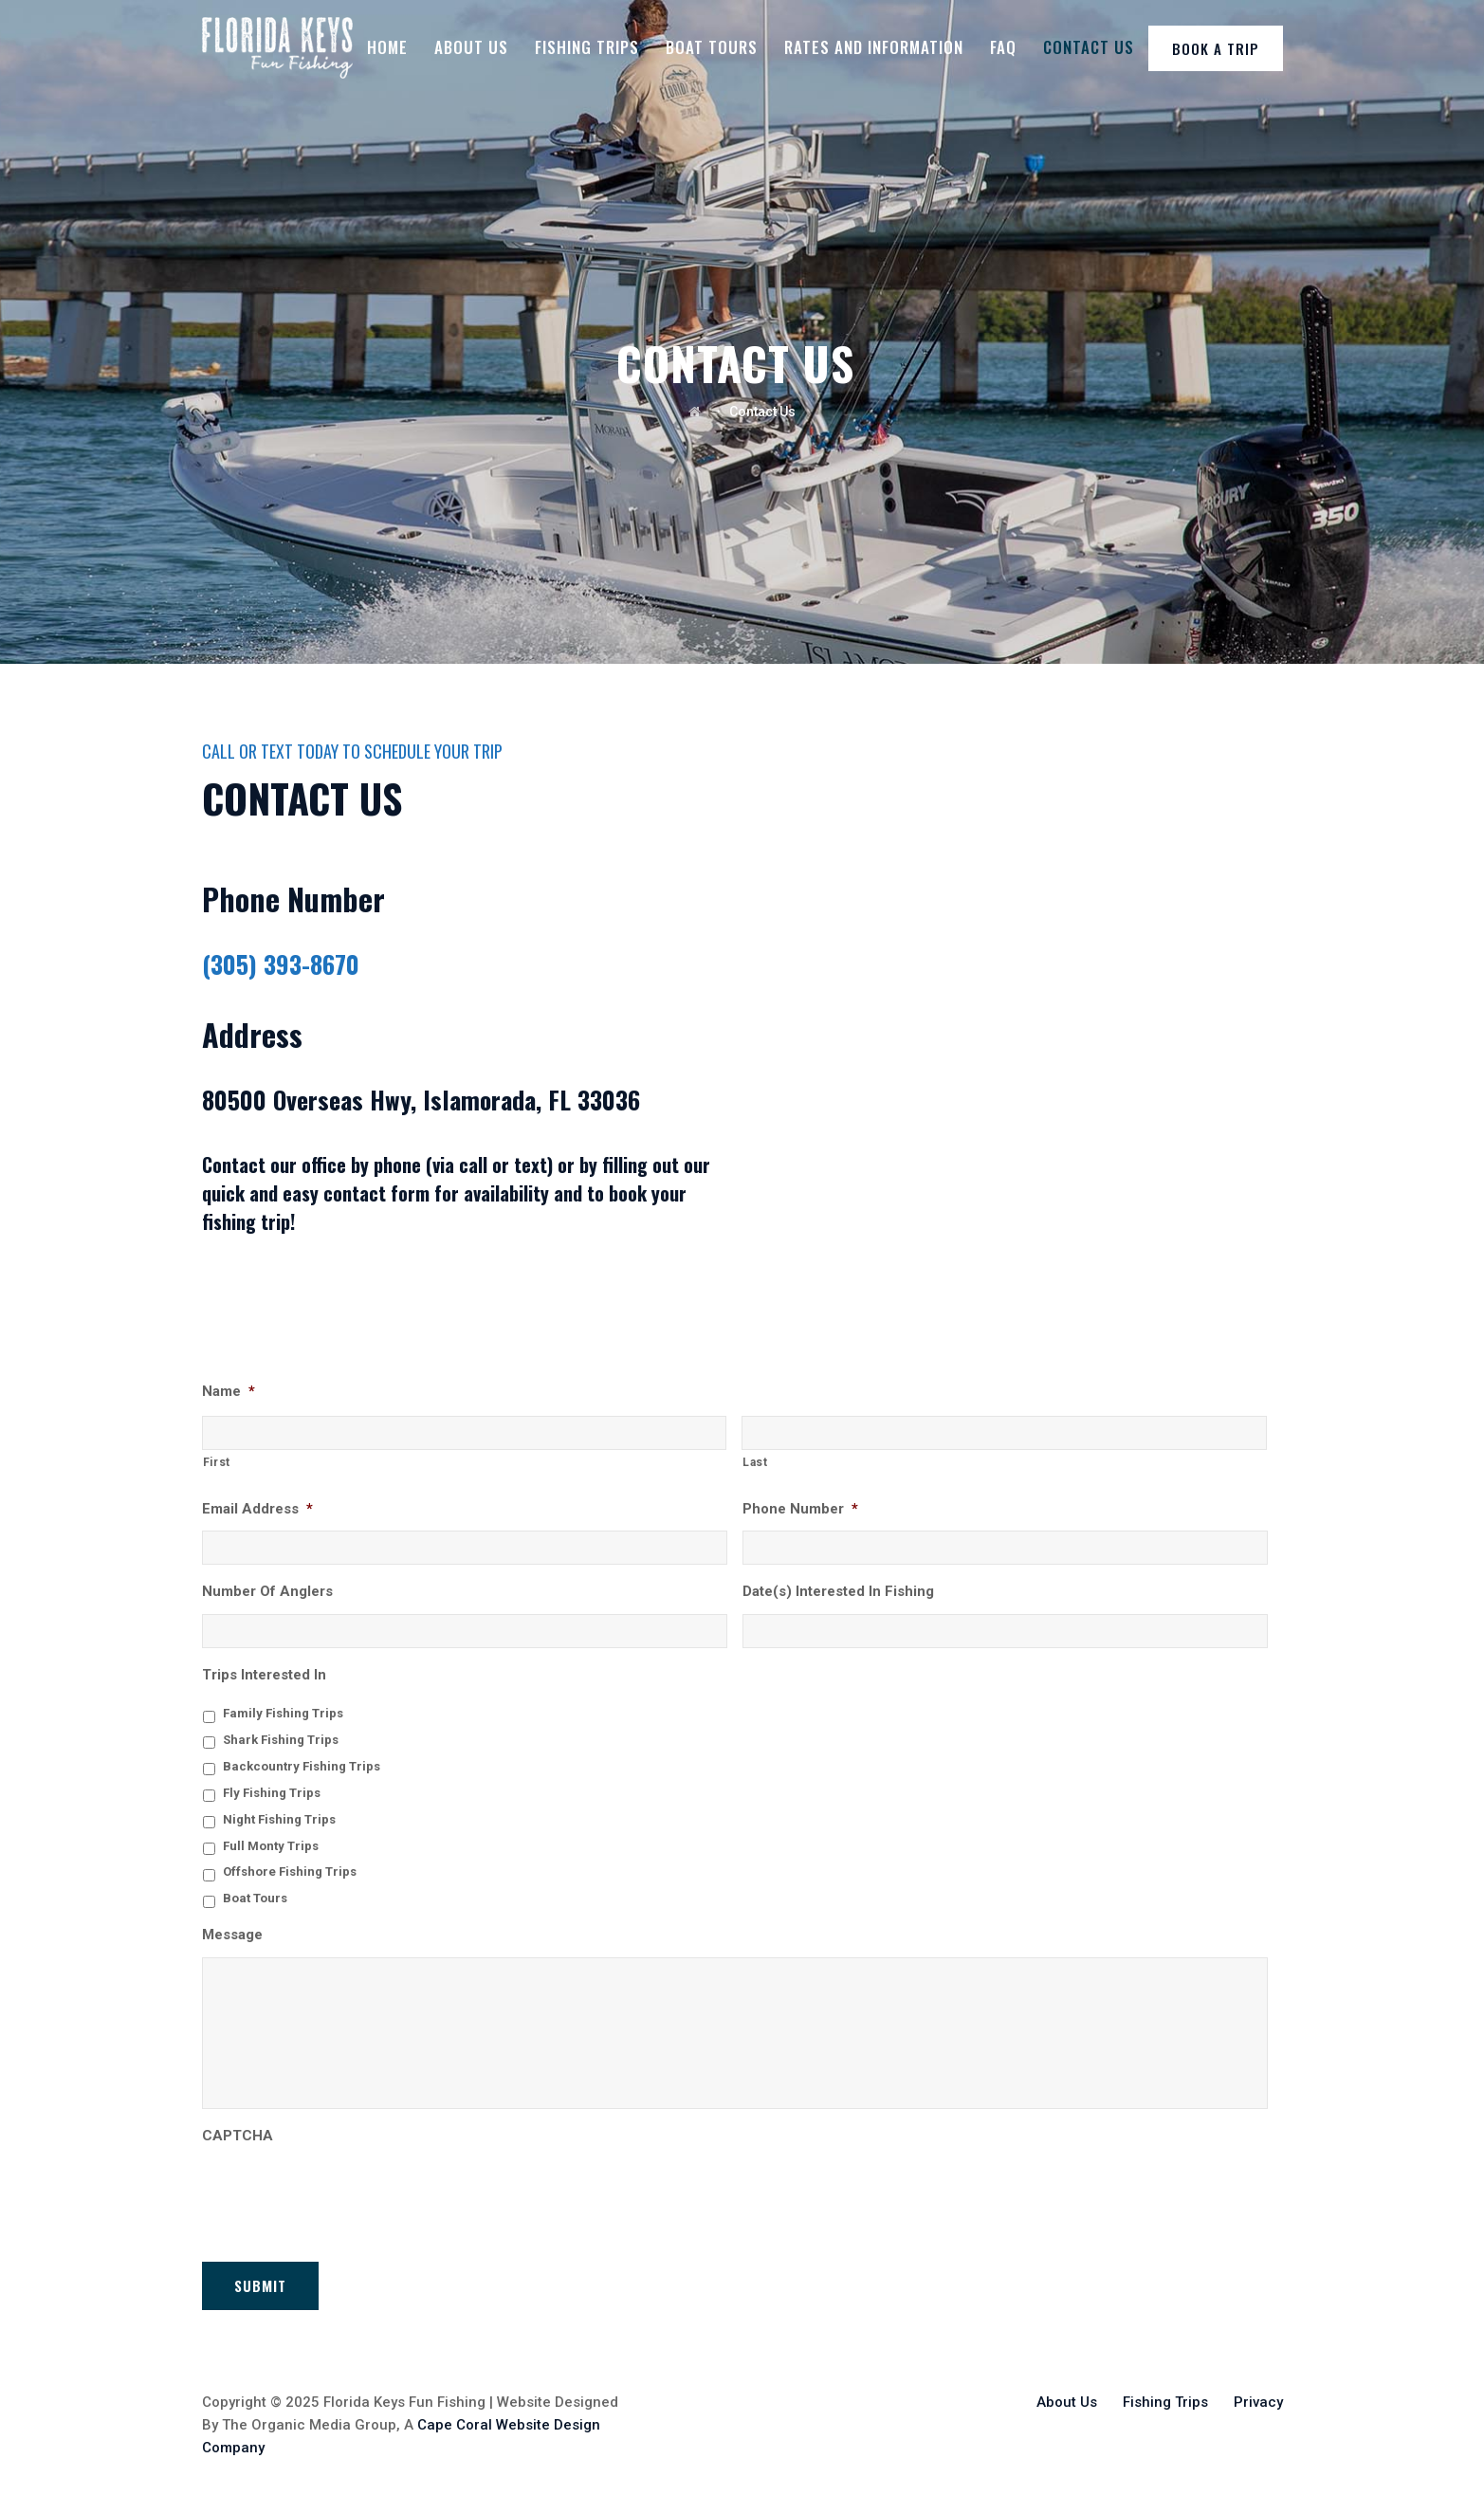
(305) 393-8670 (280, 963)
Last (755, 1462)
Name (228, 1391)
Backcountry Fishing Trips (301, 1766)
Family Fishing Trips (283, 1713)
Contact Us (1088, 47)
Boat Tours (712, 47)
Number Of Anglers (267, 1591)
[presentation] (346, 2194)
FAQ (1003, 47)
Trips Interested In (264, 1674)
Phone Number (800, 1508)
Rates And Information (873, 47)
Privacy (1258, 2390)
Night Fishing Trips (279, 1819)
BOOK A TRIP (1215, 48)
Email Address (257, 1508)
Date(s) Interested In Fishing (838, 1591)
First (216, 1462)
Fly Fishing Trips (272, 1793)
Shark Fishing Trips (281, 1740)
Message (232, 1934)
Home (387, 47)
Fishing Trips (587, 47)
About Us (471, 47)
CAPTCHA (237, 2135)
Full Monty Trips (271, 1846)
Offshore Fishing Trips (290, 1871)
